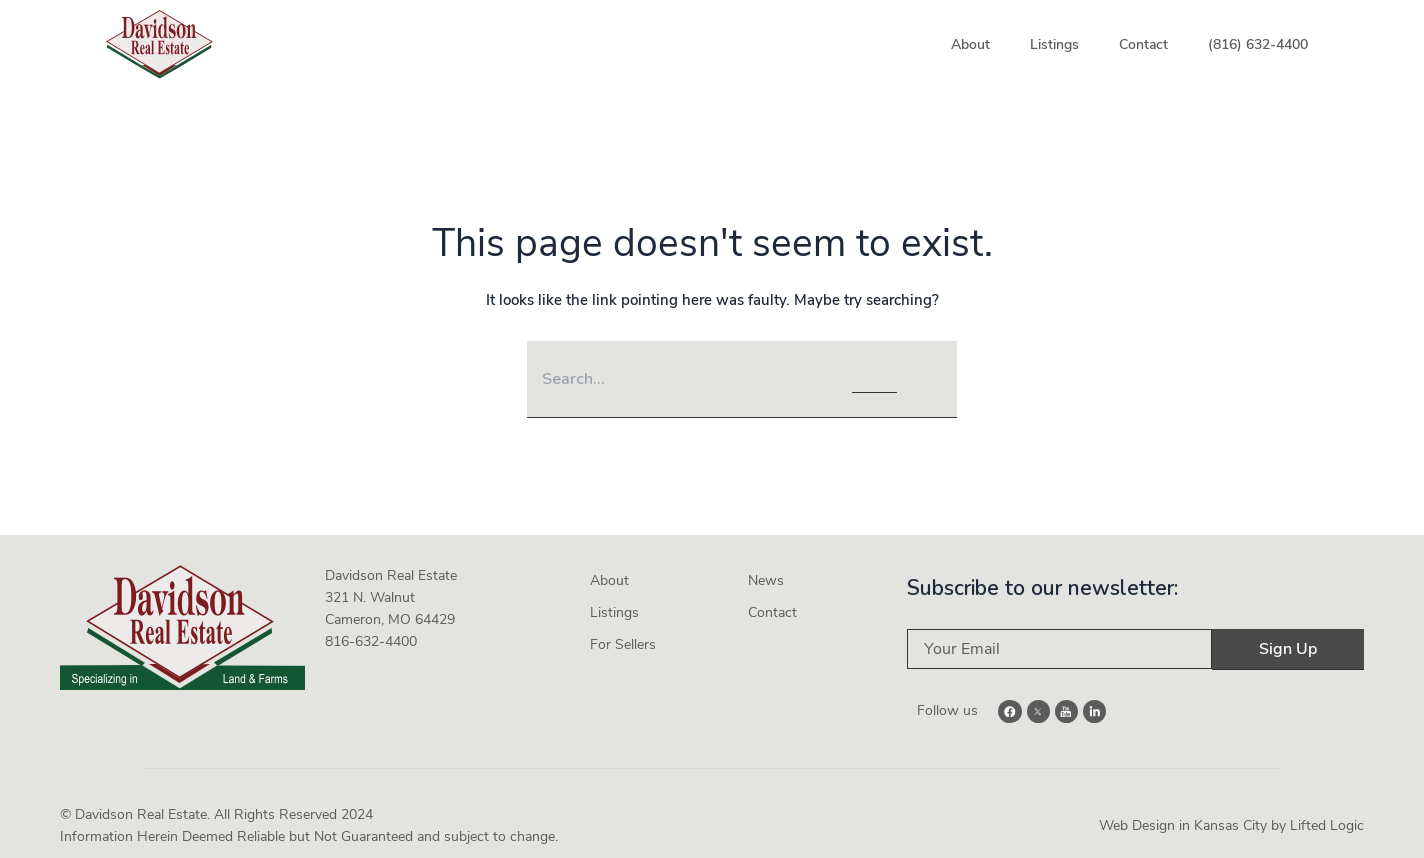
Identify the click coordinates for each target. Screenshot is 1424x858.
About (970, 44)
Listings (1054, 44)
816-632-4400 (371, 636)
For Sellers (623, 639)
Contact (1143, 44)
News (766, 575)
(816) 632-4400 (1258, 44)
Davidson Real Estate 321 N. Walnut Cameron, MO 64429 (391, 592)
